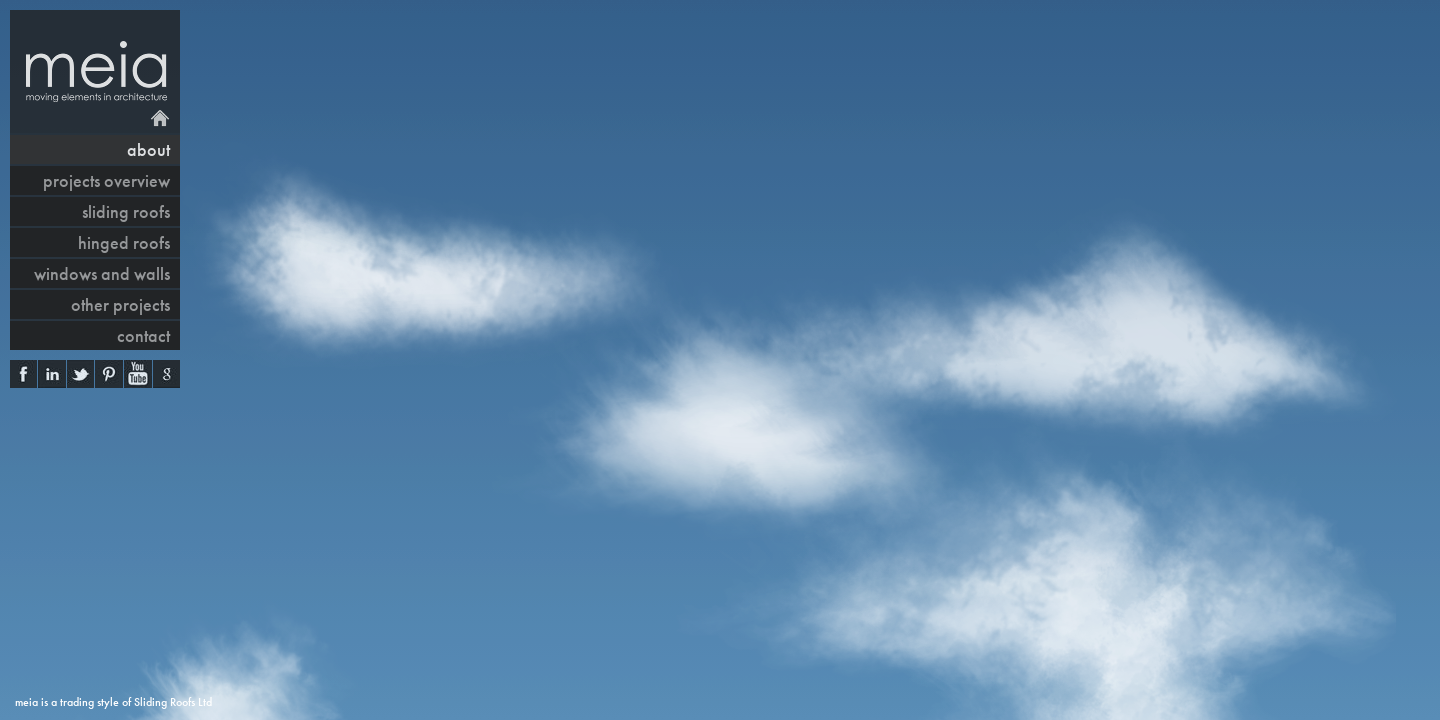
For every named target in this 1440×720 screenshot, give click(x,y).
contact (143, 335)
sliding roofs (126, 211)
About (148, 149)
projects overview (106, 180)
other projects (120, 304)
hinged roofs (124, 242)
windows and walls (102, 273)
